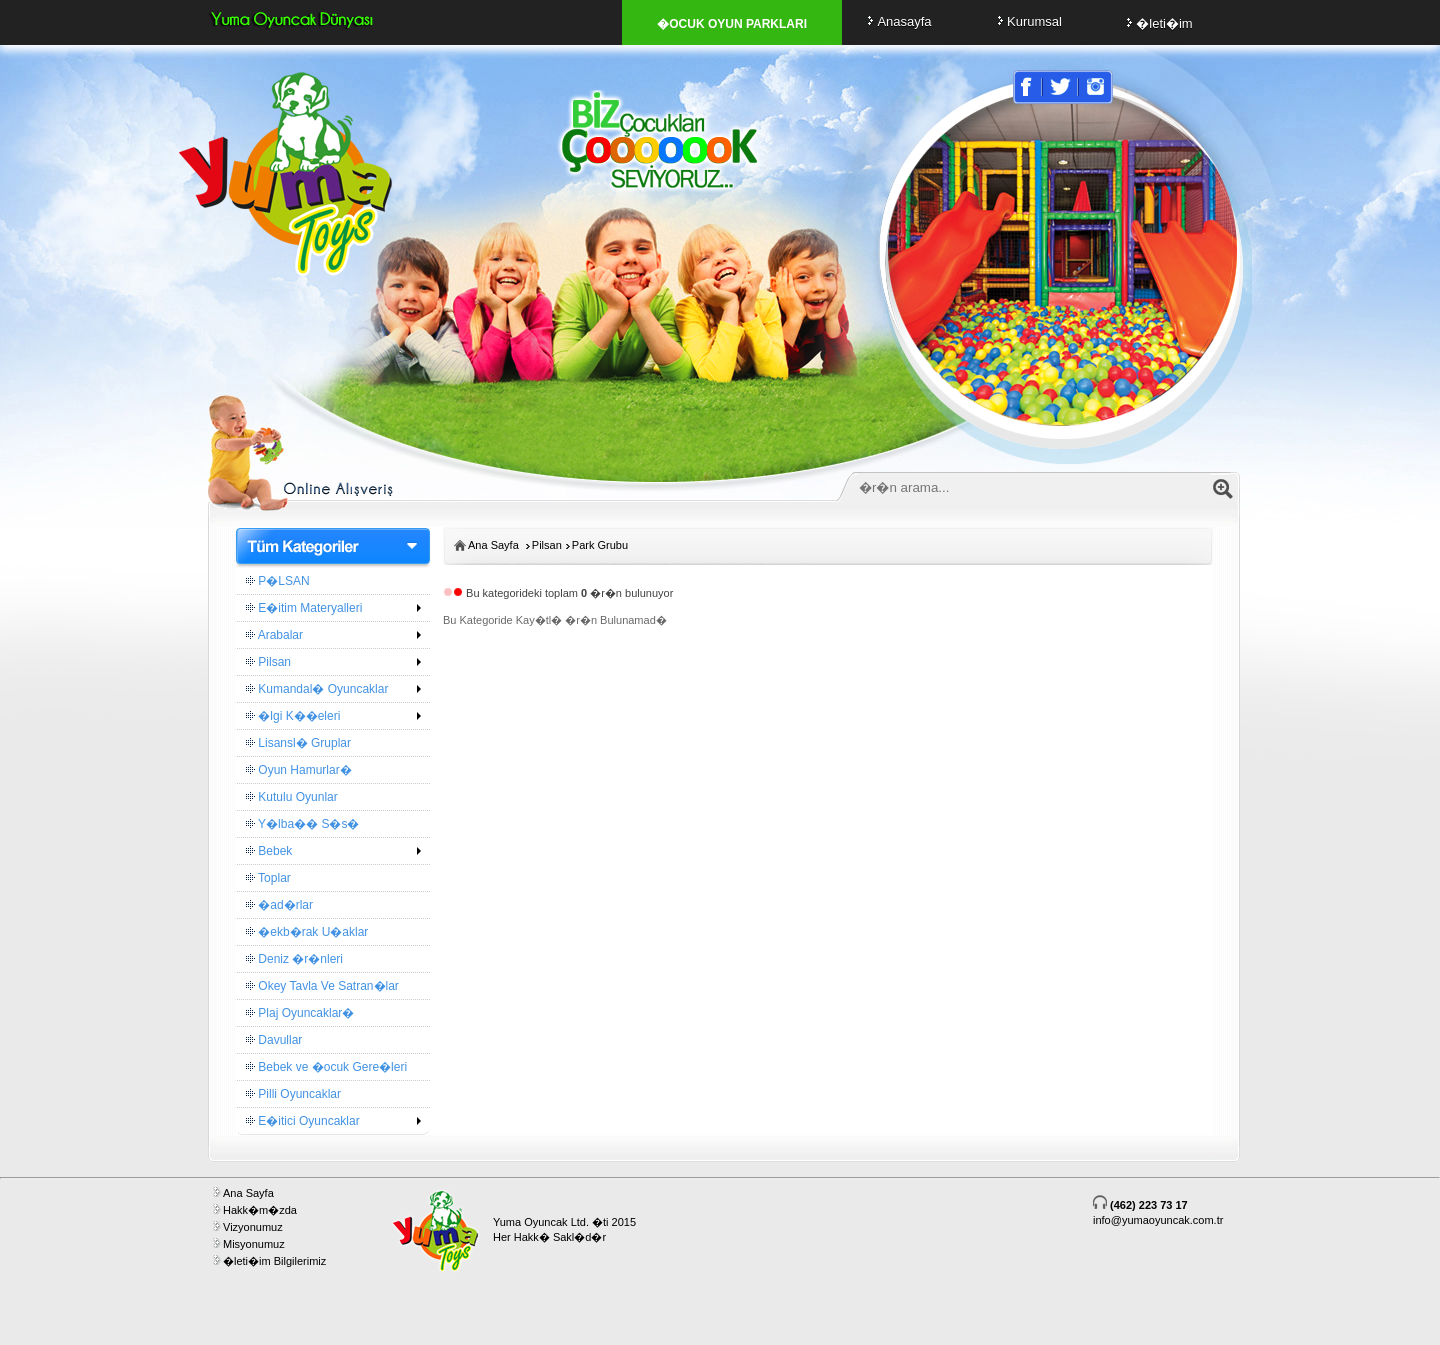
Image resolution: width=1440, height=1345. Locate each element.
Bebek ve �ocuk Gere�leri (326, 1067)
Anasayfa (896, 21)
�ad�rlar (279, 905)
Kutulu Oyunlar (292, 797)
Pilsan (268, 662)
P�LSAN (278, 581)
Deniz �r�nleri (294, 959)
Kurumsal (1027, 21)
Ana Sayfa (493, 545)
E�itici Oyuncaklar (303, 1121)
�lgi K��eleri (293, 716)
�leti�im (1156, 23)
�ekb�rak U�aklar (307, 932)
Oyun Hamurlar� (299, 770)
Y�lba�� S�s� (302, 824)
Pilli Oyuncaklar (293, 1094)
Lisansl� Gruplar (298, 743)
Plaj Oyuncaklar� (300, 1013)
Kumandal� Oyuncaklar (317, 689)
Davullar (274, 1040)
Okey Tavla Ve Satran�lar (322, 986)
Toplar (268, 878)
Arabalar (274, 635)
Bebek (269, 851)
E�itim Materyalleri (304, 608)
